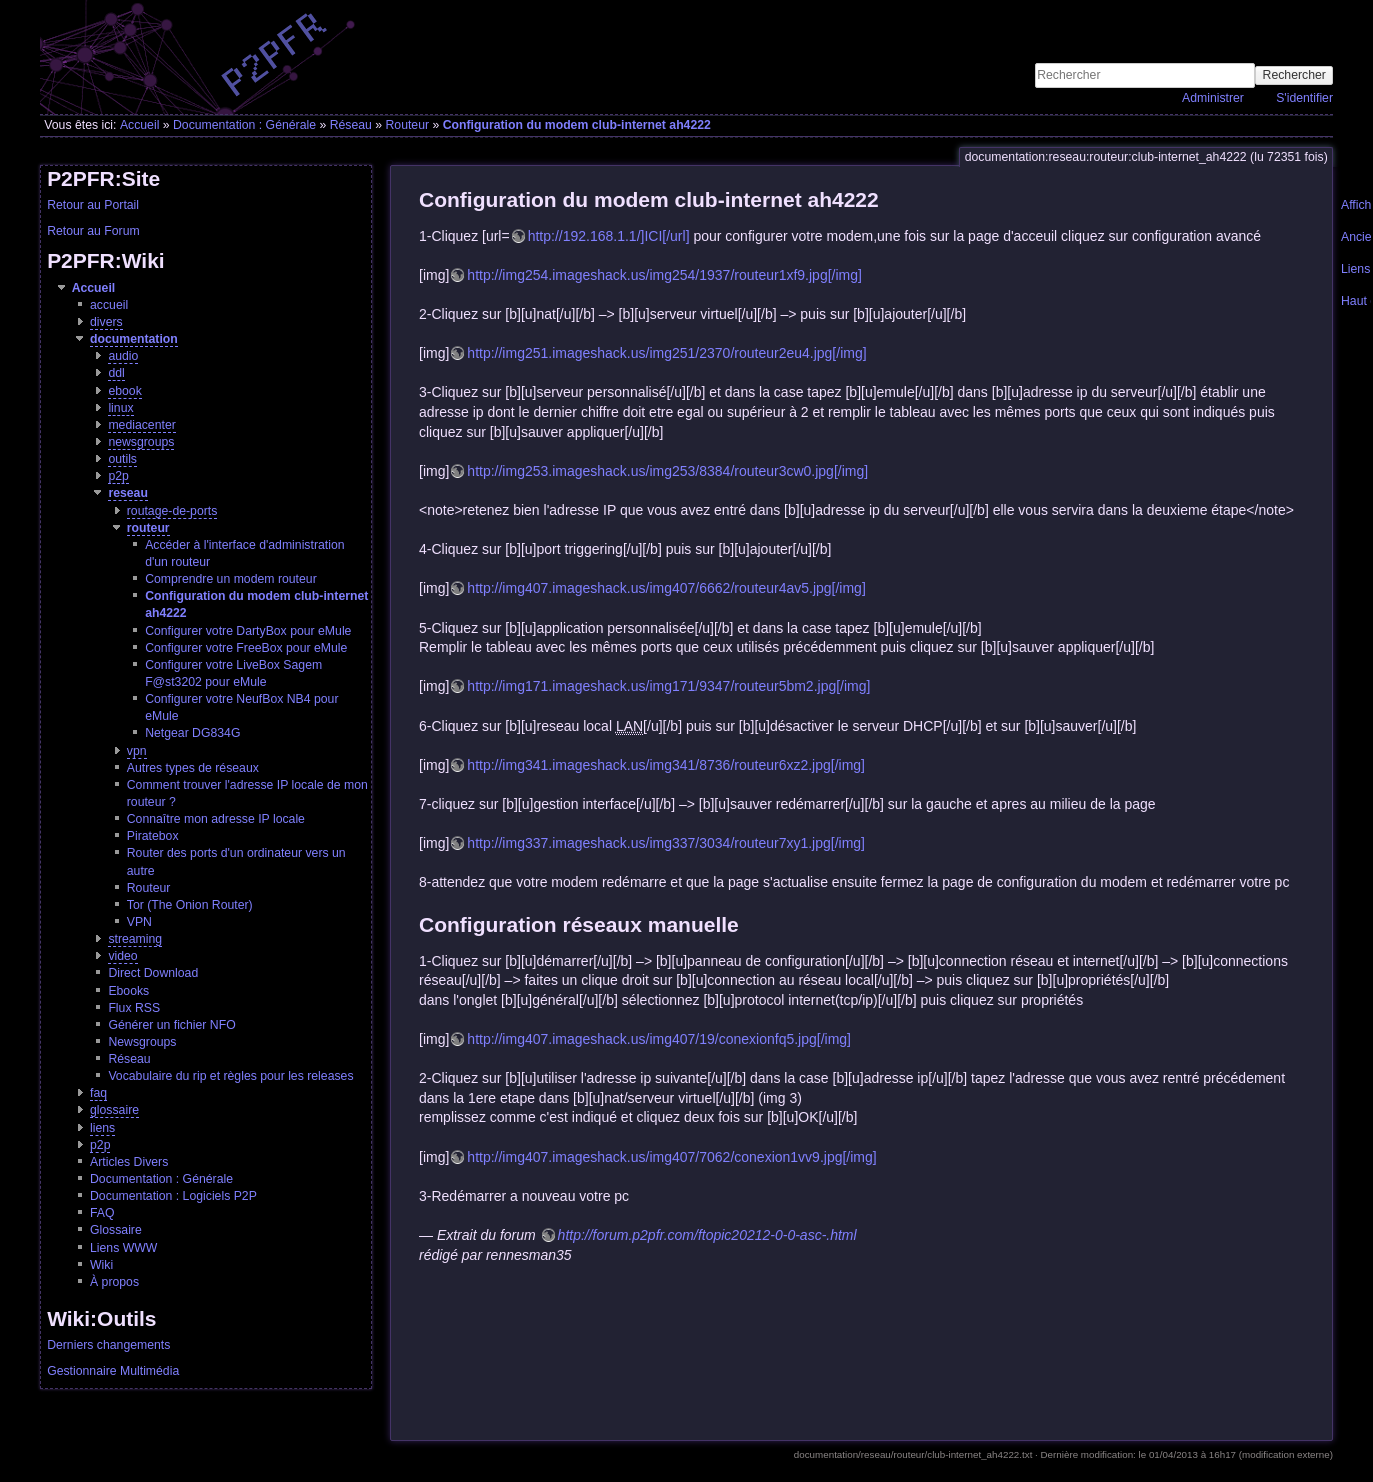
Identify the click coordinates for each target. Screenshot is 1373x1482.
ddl (116, 373)
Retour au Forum (93, 231)
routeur (148, 528)
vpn (137, 751)
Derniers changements (108, 1345)
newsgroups (141, 442)
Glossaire (116, 1230)
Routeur (407, 125)
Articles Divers (129, 1162)
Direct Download (153, 973)
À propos (114, 1282)
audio (123, 356)
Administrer (1213, 98)
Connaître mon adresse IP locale (216, 819)
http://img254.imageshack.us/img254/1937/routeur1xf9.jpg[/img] (664, 275)
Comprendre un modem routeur (231, 579)
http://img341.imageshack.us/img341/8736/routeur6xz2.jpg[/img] (666, 765)
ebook (124, 391)
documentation (134, 339)
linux (120, 408)
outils (122, 459)
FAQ (102, 1213)
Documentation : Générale (244, 125)
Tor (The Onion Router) (190, 905)
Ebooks (128, 991)
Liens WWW (123, 1248)
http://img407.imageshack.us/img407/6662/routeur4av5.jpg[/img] (666, 588)
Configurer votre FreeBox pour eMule (246, 648)
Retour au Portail (93, 205)
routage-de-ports (172, 511)
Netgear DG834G (192, 733)
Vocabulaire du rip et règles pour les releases (230, 1076)
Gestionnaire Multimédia (113, 1371)
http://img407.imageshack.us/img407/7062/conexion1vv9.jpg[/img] (671, 1157)
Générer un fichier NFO (171, 1025)
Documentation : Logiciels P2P (173, 1196)
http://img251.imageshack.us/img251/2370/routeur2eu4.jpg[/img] (666, 353)
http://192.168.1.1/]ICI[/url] (609, 236)
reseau (128, 493)
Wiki (101, 1265)
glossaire (114, 1110)
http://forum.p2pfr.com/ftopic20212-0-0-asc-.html (707, 1235)
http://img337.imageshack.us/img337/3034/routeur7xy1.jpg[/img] (666, 843)
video (122, 956)
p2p (118, 476)
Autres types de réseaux (193, 768)
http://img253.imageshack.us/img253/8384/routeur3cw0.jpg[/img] (667, 471)
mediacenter (141, 425)
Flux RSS (134, 1008)
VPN (139, 922)
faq (98, 1093)
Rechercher (1294, 75)
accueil (109, 305)
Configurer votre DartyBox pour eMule (248, 631)
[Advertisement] (1099, 31)
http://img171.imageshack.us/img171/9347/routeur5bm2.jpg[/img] (668, 686)
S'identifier (1304, 98)
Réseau (351, 125)
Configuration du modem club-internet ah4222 (577, 125)
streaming (135, 939)
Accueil (140, 125)
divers (106, 322)
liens (102, 1128)
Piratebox (153, 836)
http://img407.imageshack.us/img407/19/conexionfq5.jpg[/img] (659, 1039)
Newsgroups (142, 1042)
